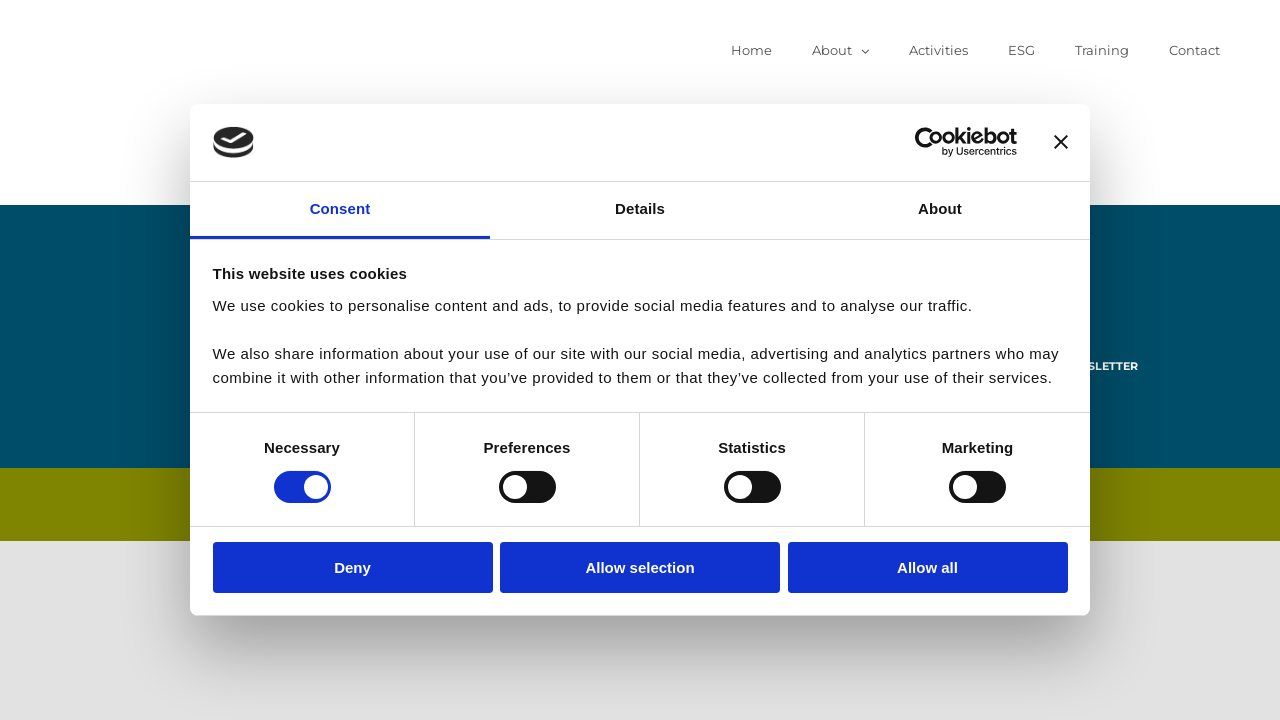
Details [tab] (640, 208)
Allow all (927, 567)
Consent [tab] (340, 208)
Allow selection (639, 567)
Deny (352, 567)
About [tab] (940, 208)
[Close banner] (1061, 142)
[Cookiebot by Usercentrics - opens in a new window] (929, 142)
